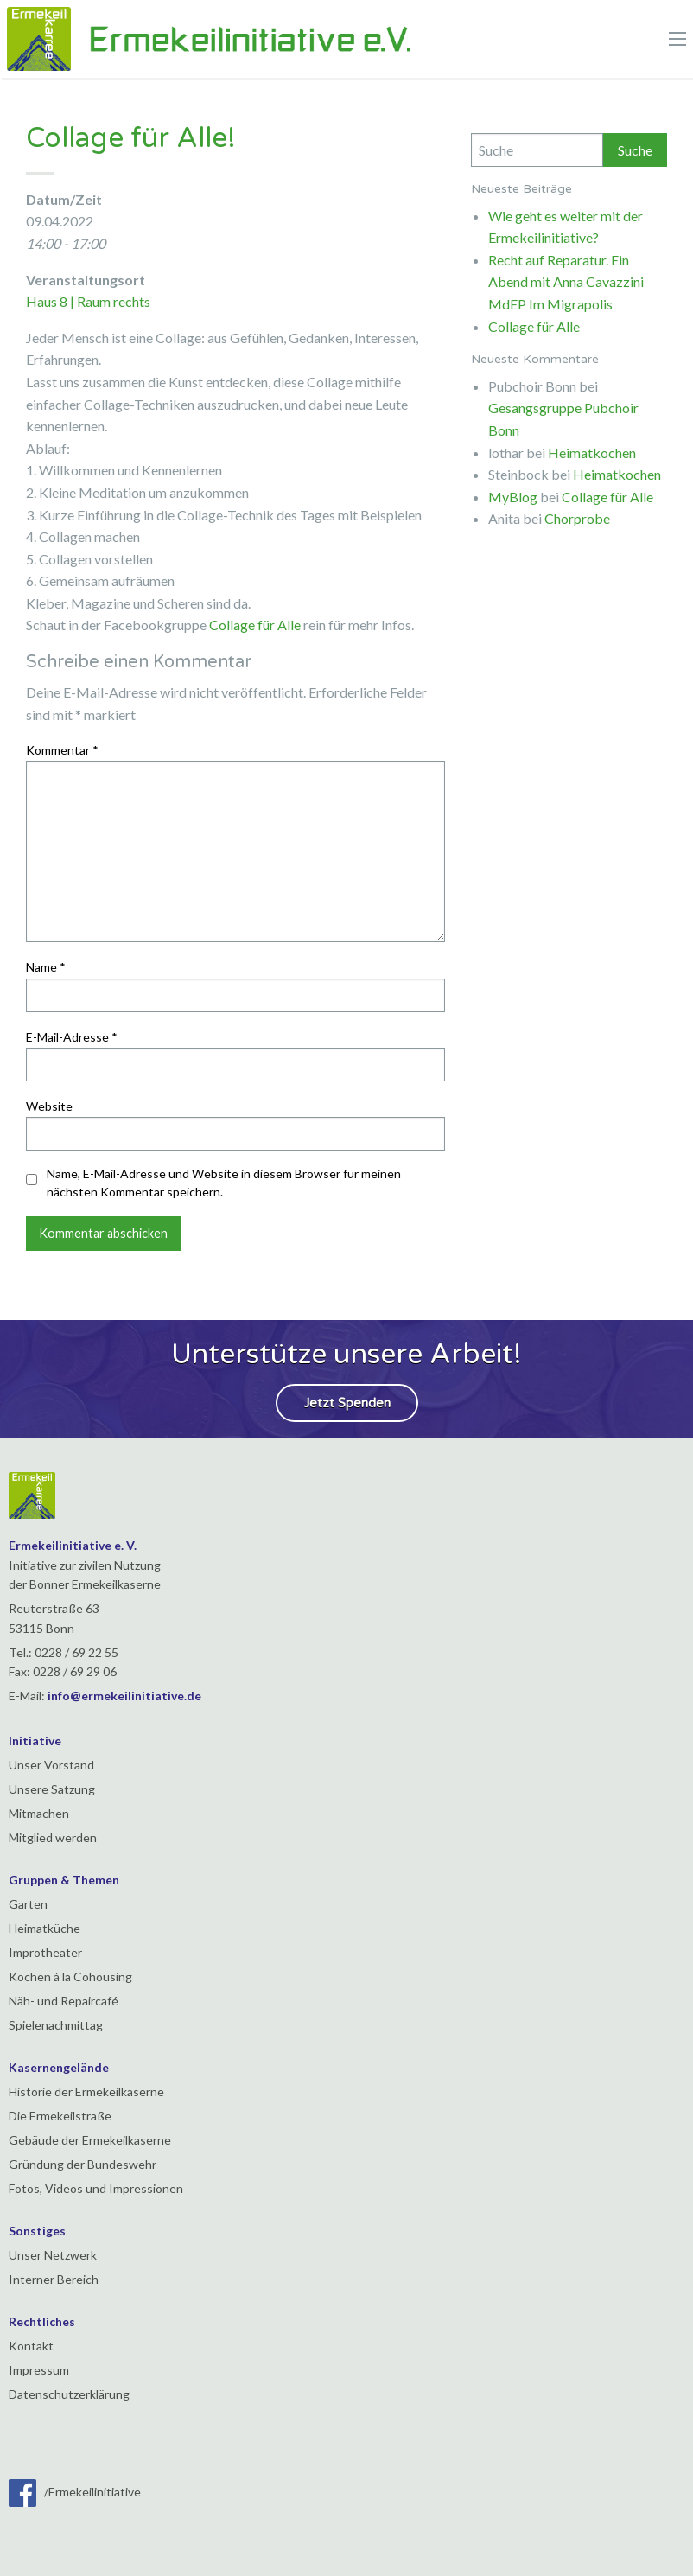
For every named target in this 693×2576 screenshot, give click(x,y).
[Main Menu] (677, 39)
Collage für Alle (255, 624)
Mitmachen (39, 1813)
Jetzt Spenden (347, 1403)
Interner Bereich (54, 2279)
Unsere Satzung (52, 1789)
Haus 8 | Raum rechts (88, 301)
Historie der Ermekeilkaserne (86, 2091)
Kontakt (31, 2345)
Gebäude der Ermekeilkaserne (90, 2140)
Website (49, 1106)
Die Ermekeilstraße (60, 2115)
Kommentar (62, 750)
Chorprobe (577, 518)
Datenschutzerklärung (69, 2394)
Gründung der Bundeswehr (82, 2164)
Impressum (39, 2369)
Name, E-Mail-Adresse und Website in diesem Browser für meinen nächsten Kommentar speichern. (224, 1182)
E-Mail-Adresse (72, 1037)
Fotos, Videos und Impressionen (96, 2188)
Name (46, 967)
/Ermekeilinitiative (75, 2491)
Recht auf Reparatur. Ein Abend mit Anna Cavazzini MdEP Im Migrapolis (566, 282)
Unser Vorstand (51, 1764)
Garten (28, 1904)
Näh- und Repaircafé (63, 2000)
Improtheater (45, 1952)
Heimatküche (44, 1928)
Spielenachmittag (56, 2025)
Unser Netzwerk (53, 2255)
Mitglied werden (53, 1837)
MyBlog (512, 496)
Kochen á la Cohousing (70, 1976)
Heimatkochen (592, 452)
